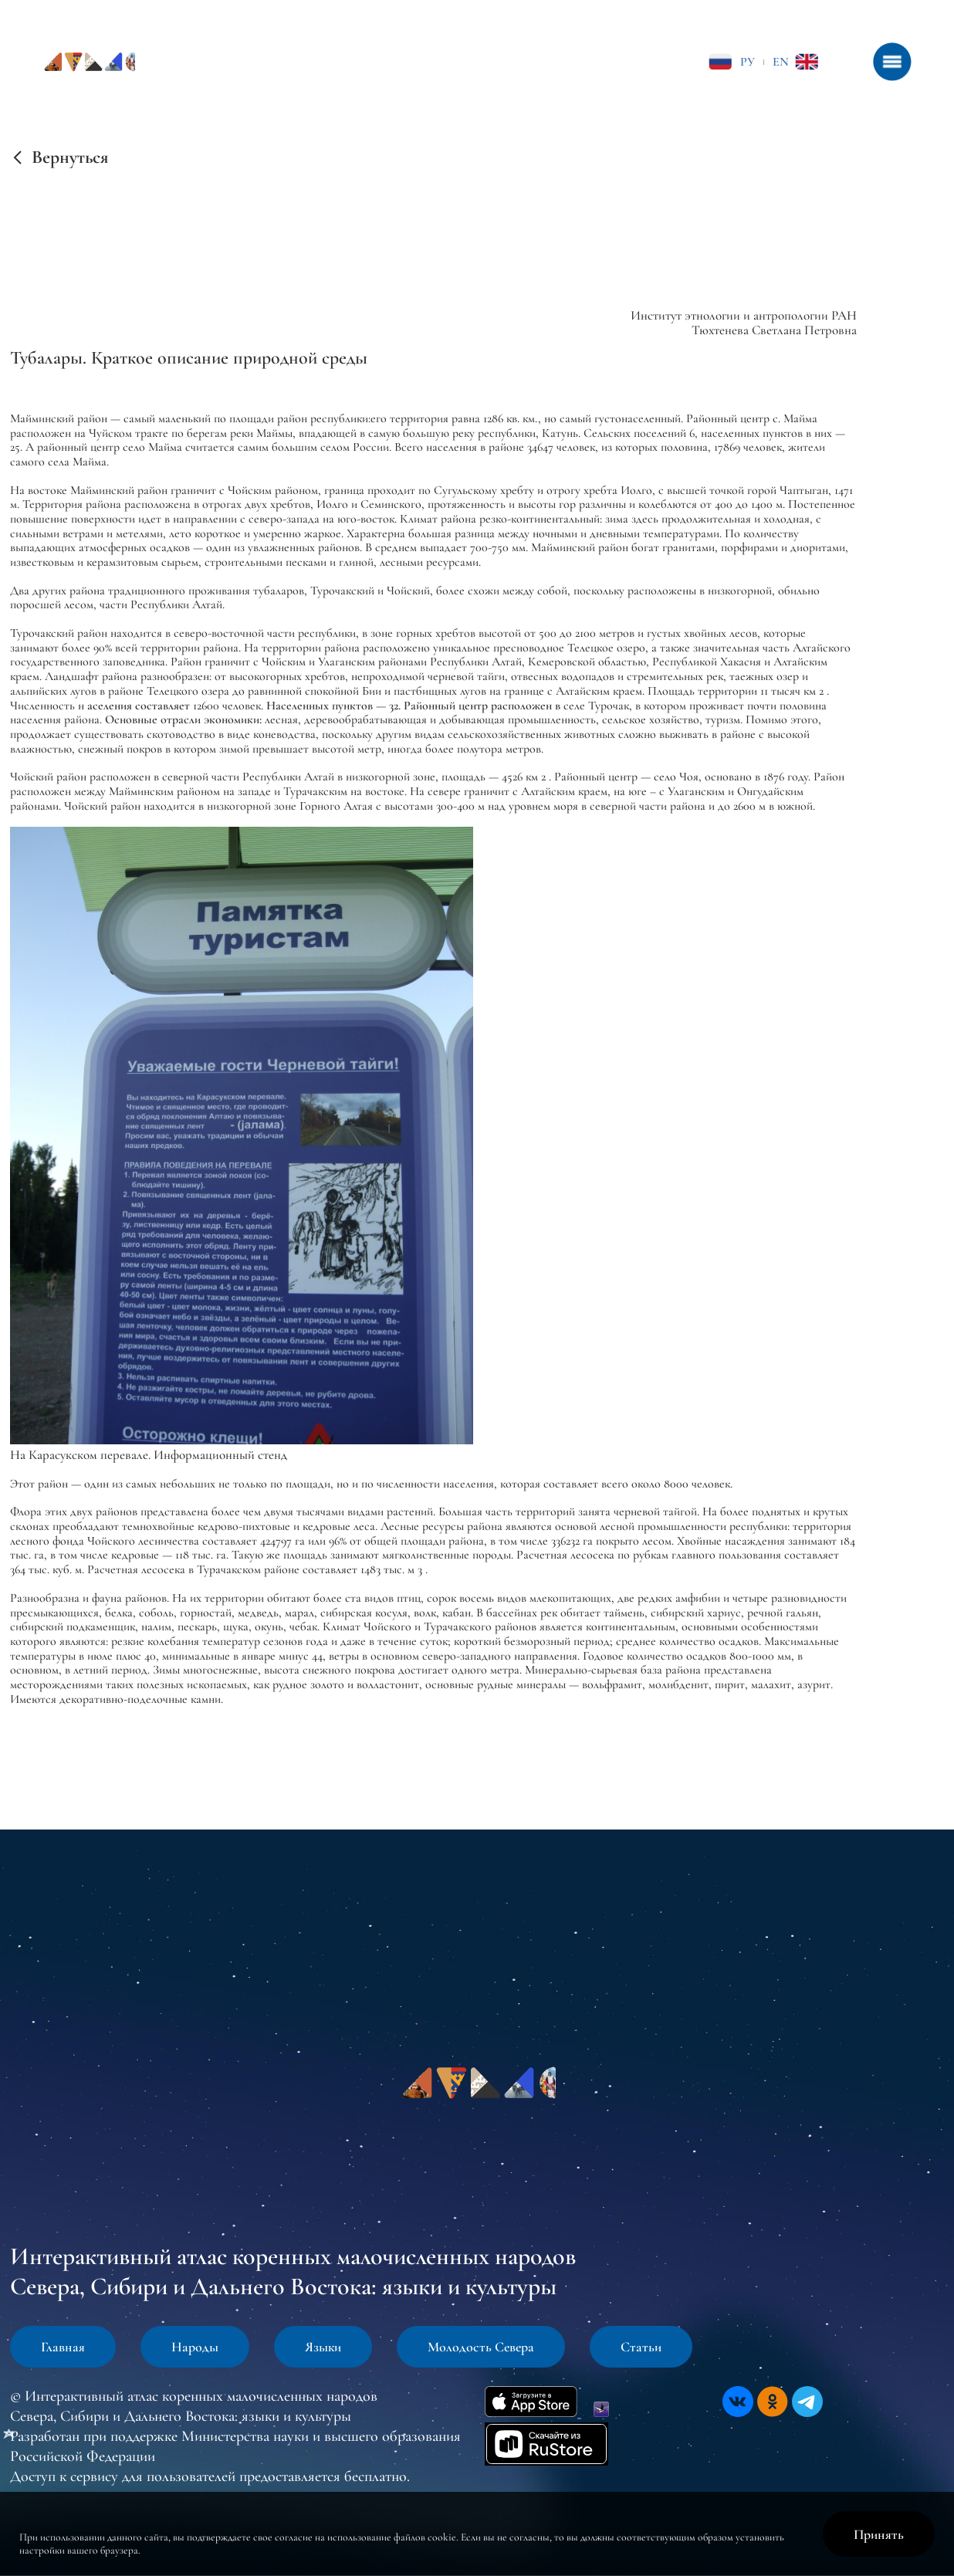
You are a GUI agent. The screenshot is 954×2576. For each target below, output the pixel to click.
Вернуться (70, 157)
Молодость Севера (481, 2346)
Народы (194, 2346)
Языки (323, 2346)
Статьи (641, 2346)
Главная (63, 2346)
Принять (879, 2534)
